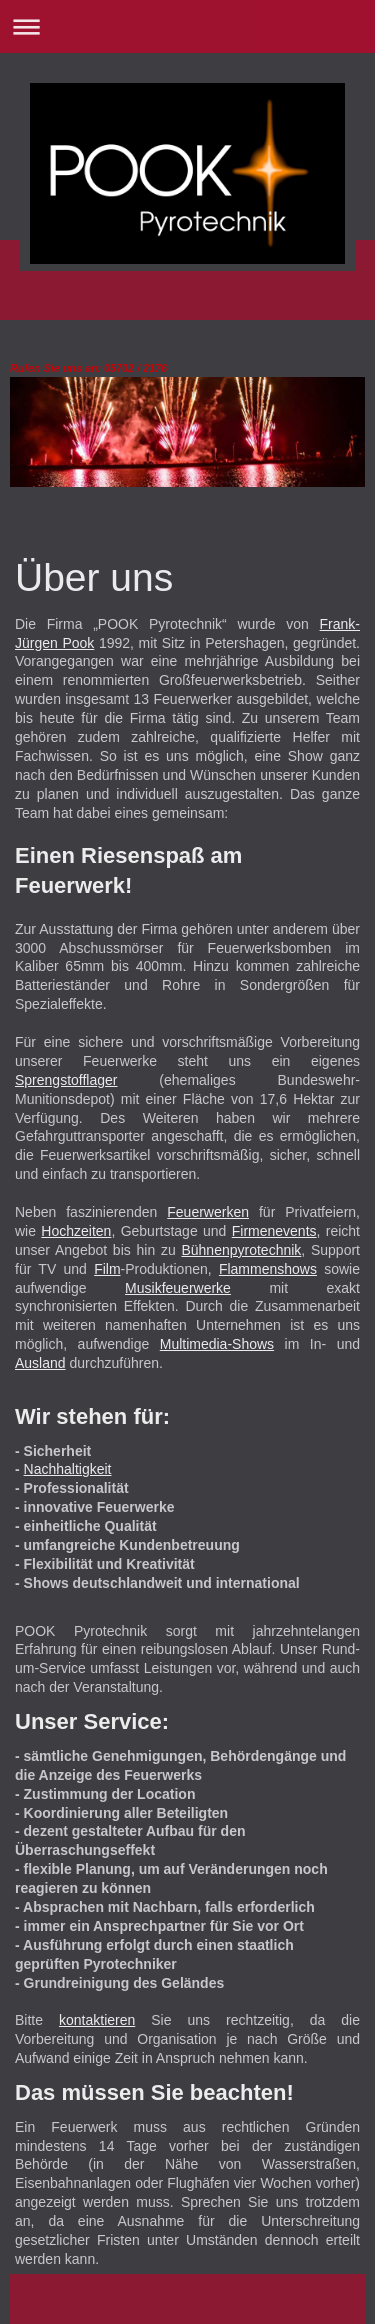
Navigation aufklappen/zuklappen (187, 26)
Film (107, 1269)
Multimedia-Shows (217, 1344)
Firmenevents (274, 1231)
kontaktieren (97, 2020)
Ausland (40, 1363)
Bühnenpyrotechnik (241, 1250)
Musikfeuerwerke (178, 1288)
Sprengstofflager (66, 1080)
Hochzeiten (76, 1231)
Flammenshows (268, 1269)
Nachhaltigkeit (68, 1469)
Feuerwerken (208, 1212)
